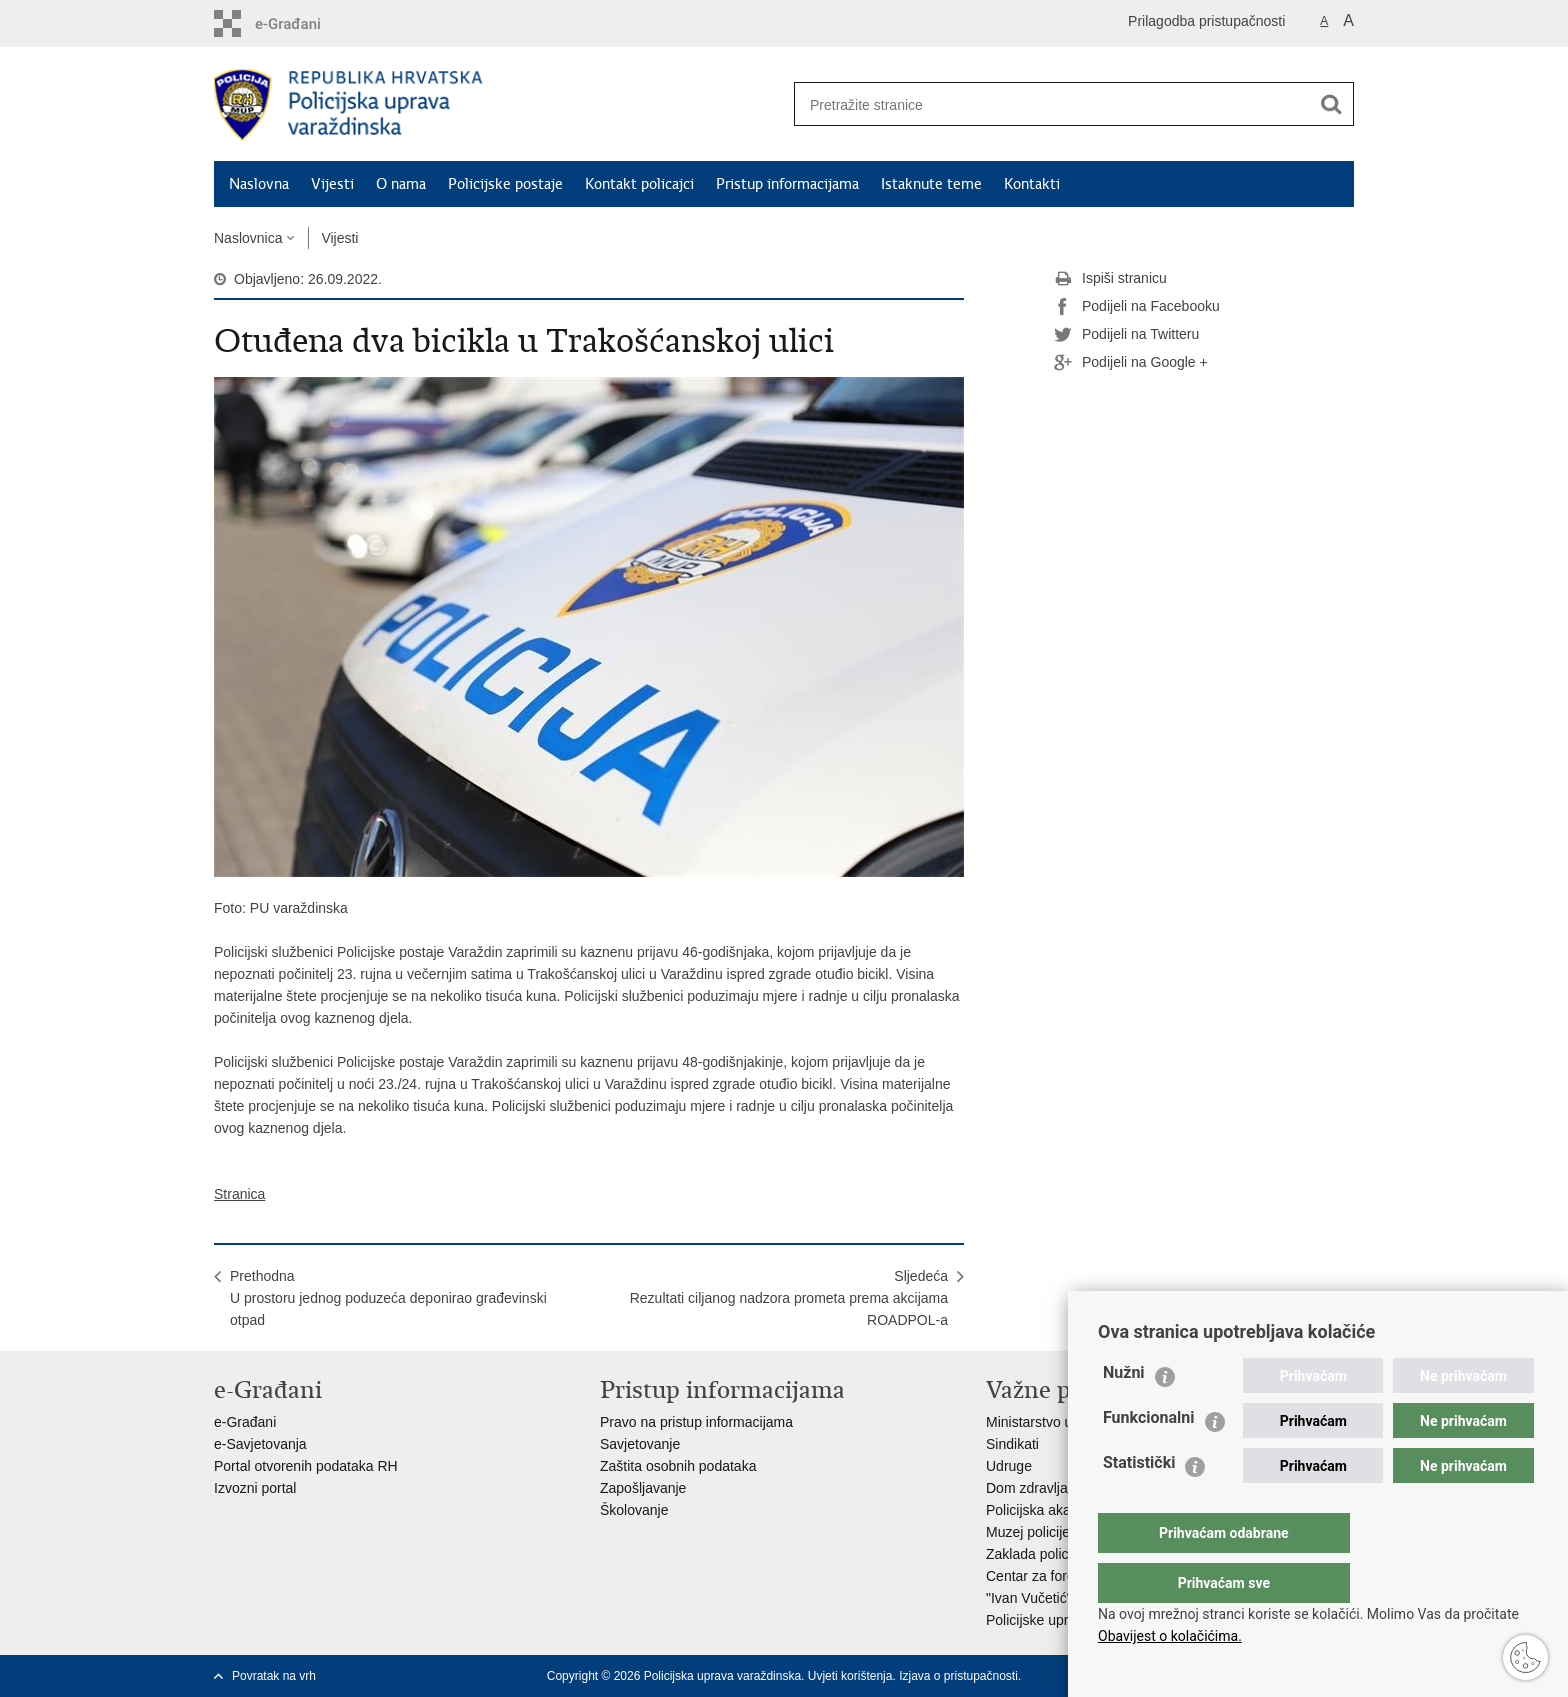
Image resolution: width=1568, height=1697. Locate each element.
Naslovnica (248, 238)
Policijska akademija (1049, 1510)
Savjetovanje (640, 1444)
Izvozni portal (255, 1488)
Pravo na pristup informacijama (696, 1422)
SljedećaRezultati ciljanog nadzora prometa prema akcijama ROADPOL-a (789, 1298)
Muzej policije (1028, 1532)
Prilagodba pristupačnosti (1206, 21)
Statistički (1139, 1502)
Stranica (239, 1194)
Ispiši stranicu (1110, 279)
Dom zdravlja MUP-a (1050, 1488)
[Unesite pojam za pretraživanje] (1045, 104)
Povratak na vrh (274, 1676)
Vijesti (332, 184)
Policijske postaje (505, 184)
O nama (401, 184)
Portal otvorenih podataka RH (306, 1466)
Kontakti (1032, 184)
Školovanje (634, 1510)
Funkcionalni (1149, 1457)
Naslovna (259, 184)
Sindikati (1012, 1444)
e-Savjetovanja (260, 1444)
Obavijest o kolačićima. (1170, 1636)
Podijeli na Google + (1131, 363)
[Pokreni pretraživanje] (1331, 104)
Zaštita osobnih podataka (678, 1466)
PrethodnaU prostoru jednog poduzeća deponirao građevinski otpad (388, 1298)
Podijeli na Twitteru (1126, 335)
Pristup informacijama (787, 184)
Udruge (1009, 1466)
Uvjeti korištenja (850, 1676)
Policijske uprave (1038, 1620)
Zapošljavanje (643, 1488)
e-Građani (245, 1422)
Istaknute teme (931, 184)
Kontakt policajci (639, 184)
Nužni (1124, 1412)
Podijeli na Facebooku (1137, 307)
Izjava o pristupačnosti (958, 1676)
